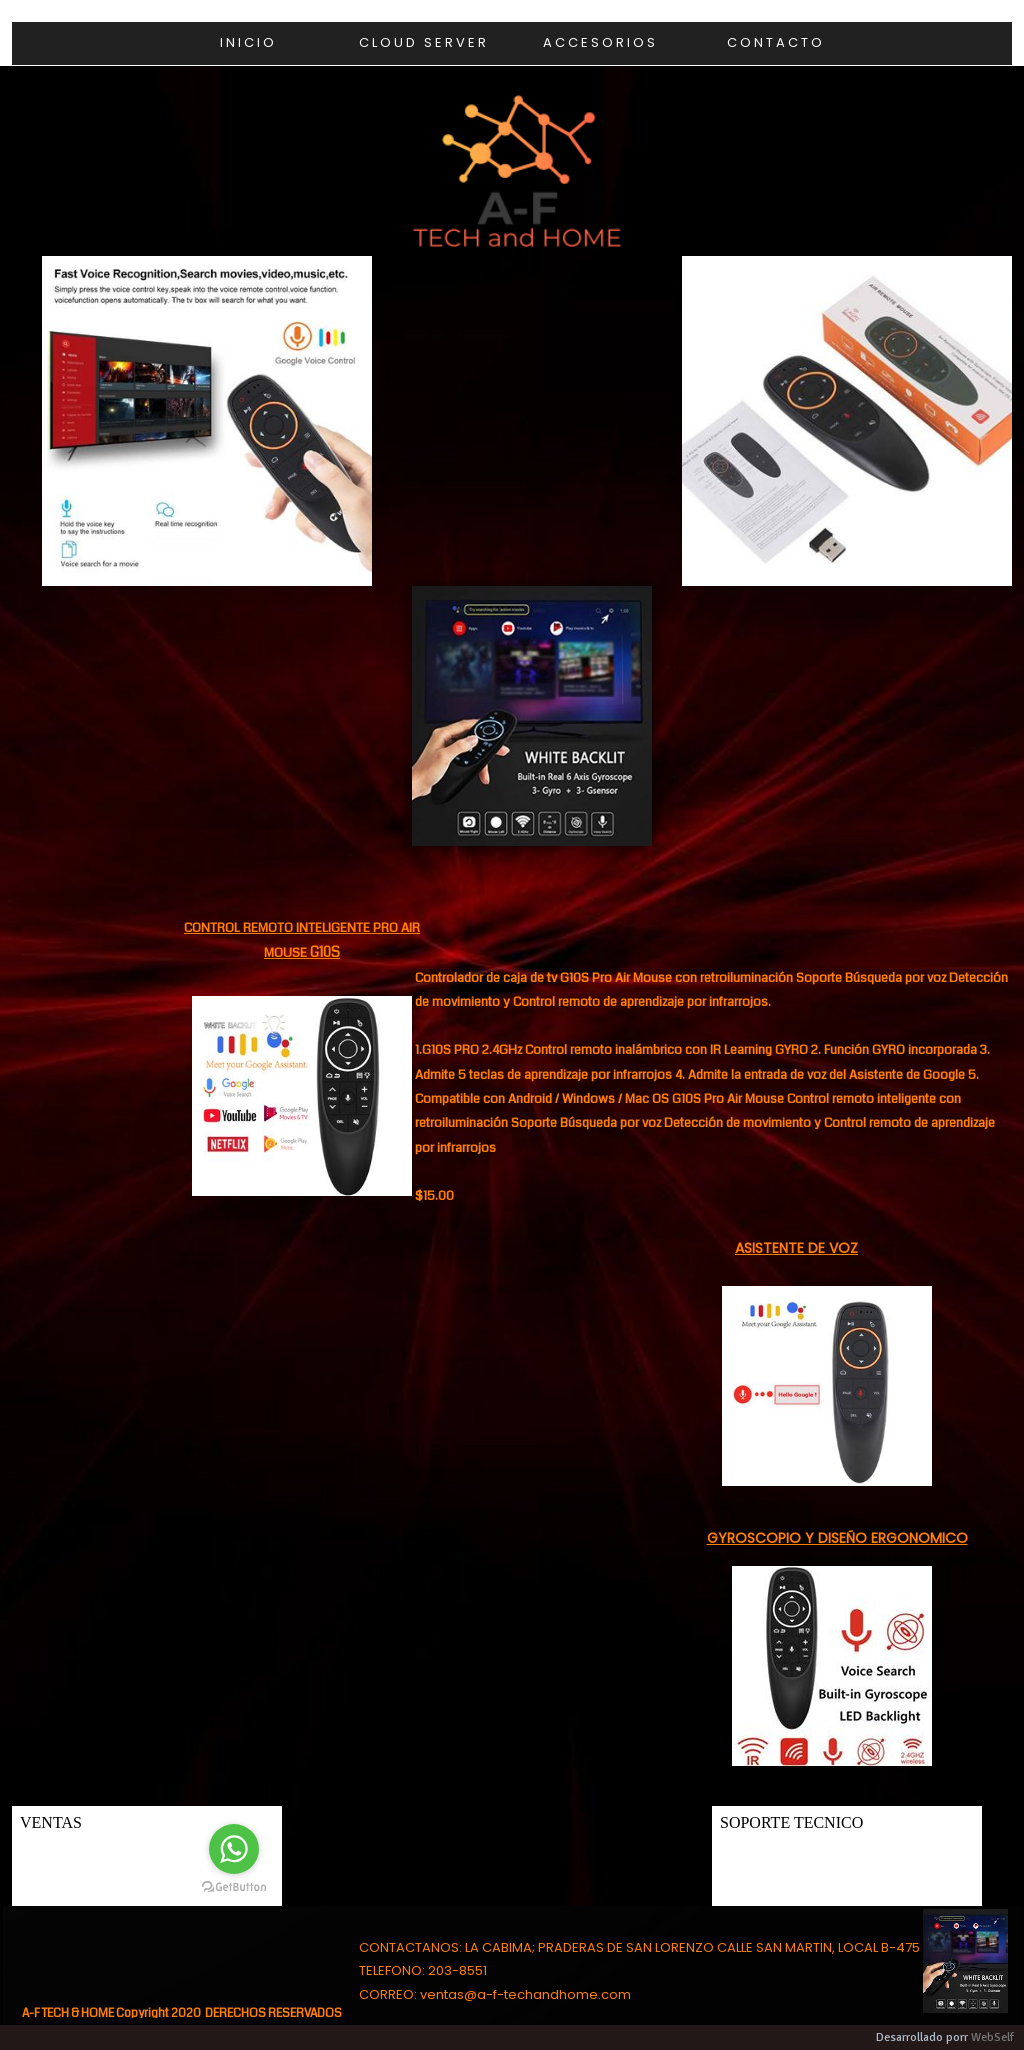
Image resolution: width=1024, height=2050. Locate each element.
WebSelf (992, 2037)
